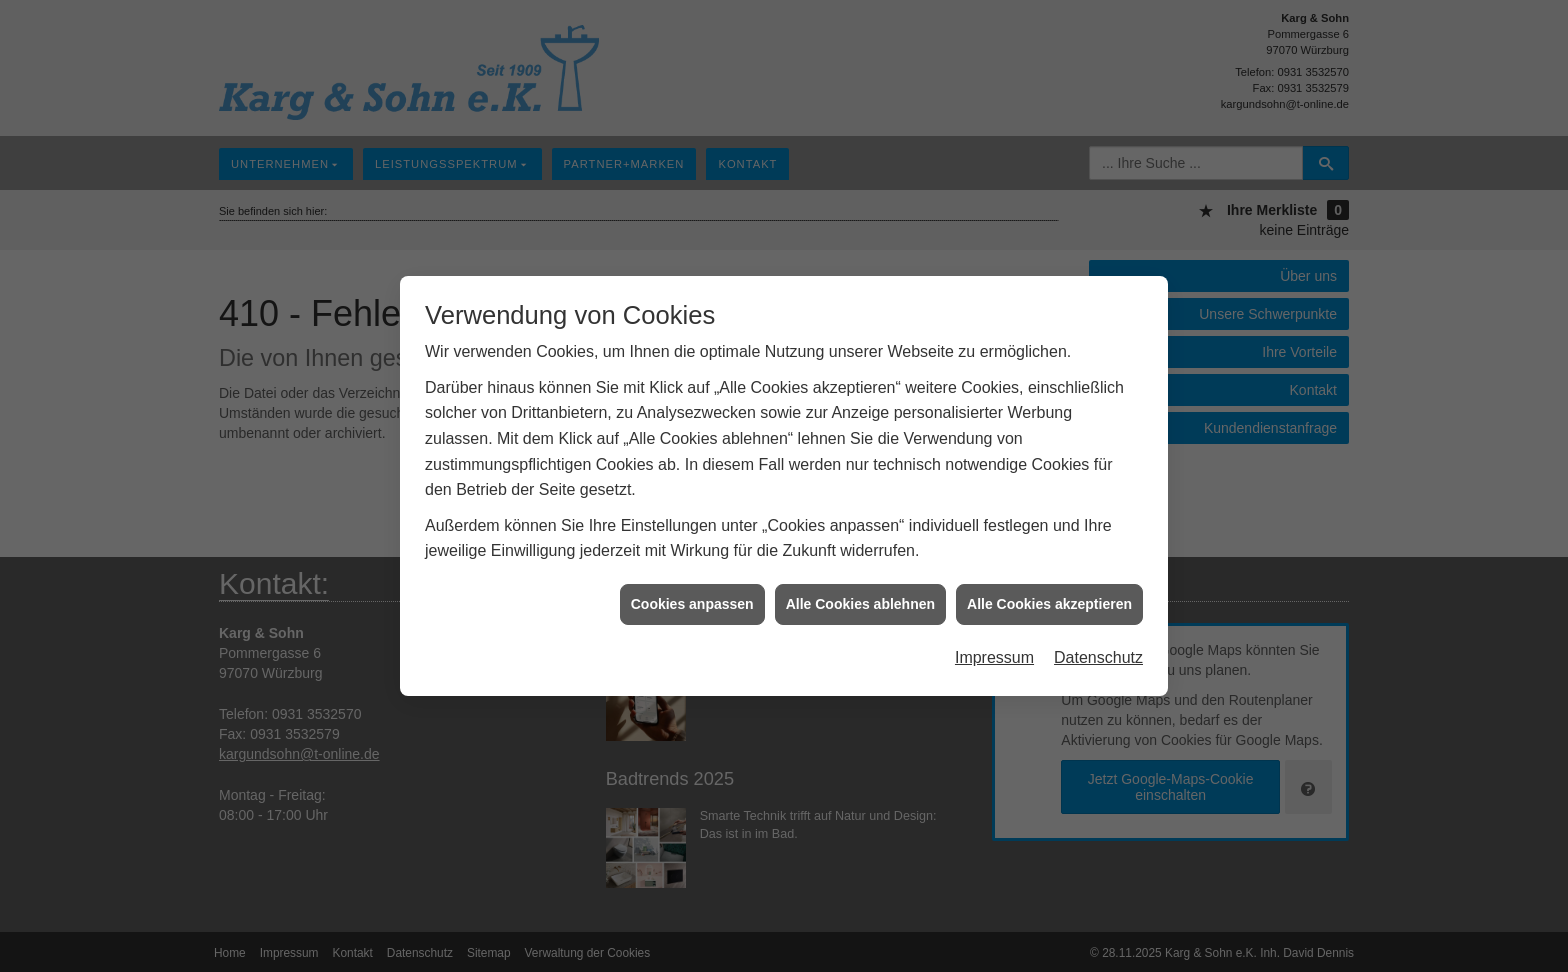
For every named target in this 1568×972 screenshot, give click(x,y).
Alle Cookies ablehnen (860, 599)
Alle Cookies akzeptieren (1049, 599)
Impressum (994, 653)
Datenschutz (1098, 653)
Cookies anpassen (692, 599)
